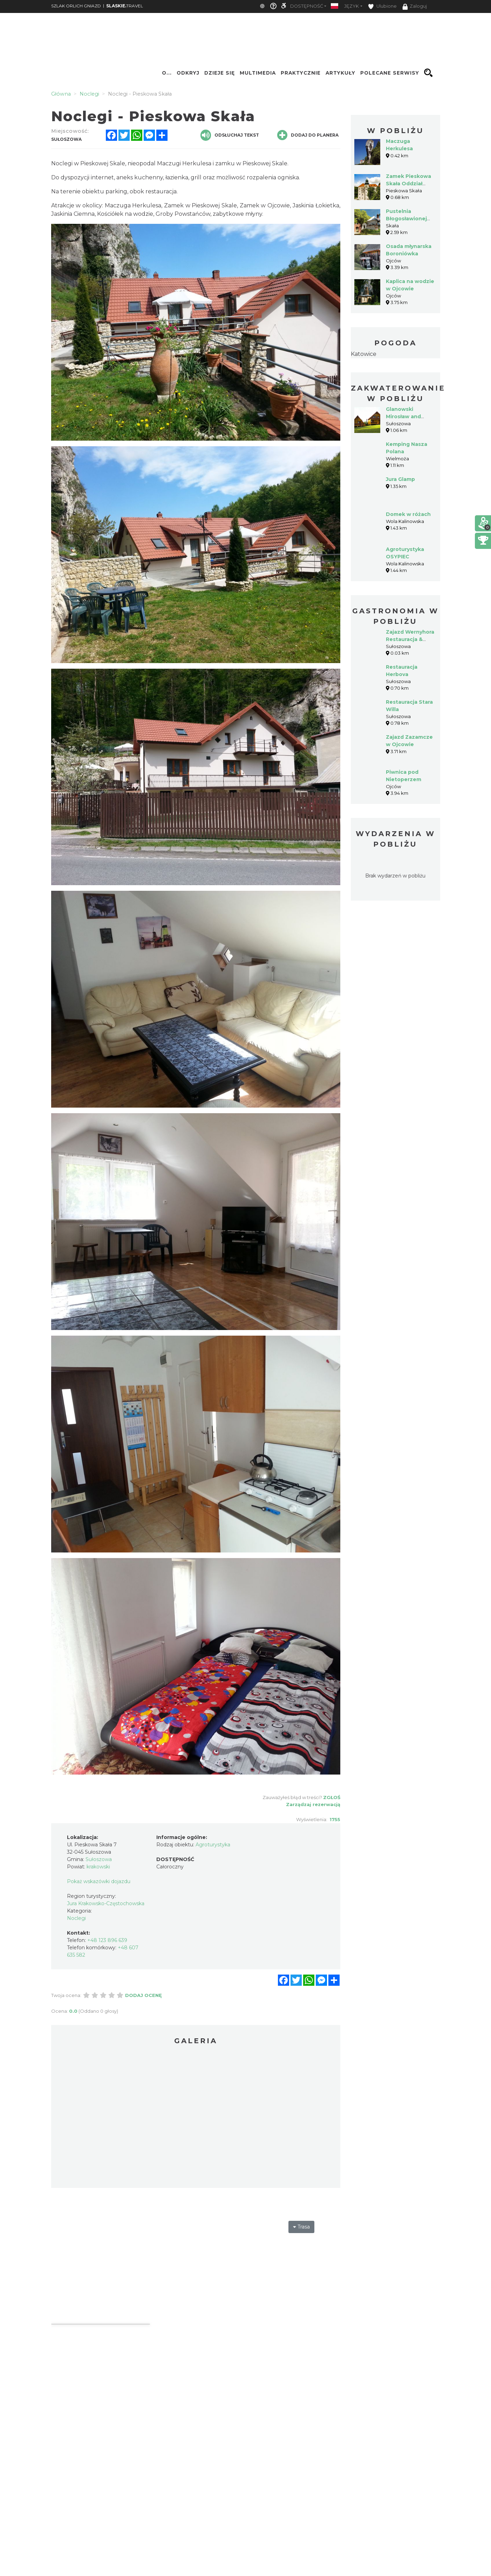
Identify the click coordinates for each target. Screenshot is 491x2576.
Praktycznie (301, 73)
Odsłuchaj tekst (229, 135)
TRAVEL (124, 5)
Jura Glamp (400, 479)
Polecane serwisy (389, 73)
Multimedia (258, 73)
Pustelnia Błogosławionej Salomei (406, 218)
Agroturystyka (213, 1844)
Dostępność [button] (306, 6)
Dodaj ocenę (143, 1995)
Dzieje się (219, 73)
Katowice (363, 354)
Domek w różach (408, 514)
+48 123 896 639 (107, 1940)
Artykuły (340, 73)
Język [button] (351, 6)
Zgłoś (331, 1797)
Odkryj (188, 73)
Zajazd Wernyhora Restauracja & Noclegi (410, 639)
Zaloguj (414, 7)
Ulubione (382, 6)
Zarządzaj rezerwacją (313, 1804)
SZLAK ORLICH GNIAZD (76, 5)
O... (167, 73)
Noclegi (76, 1918)
